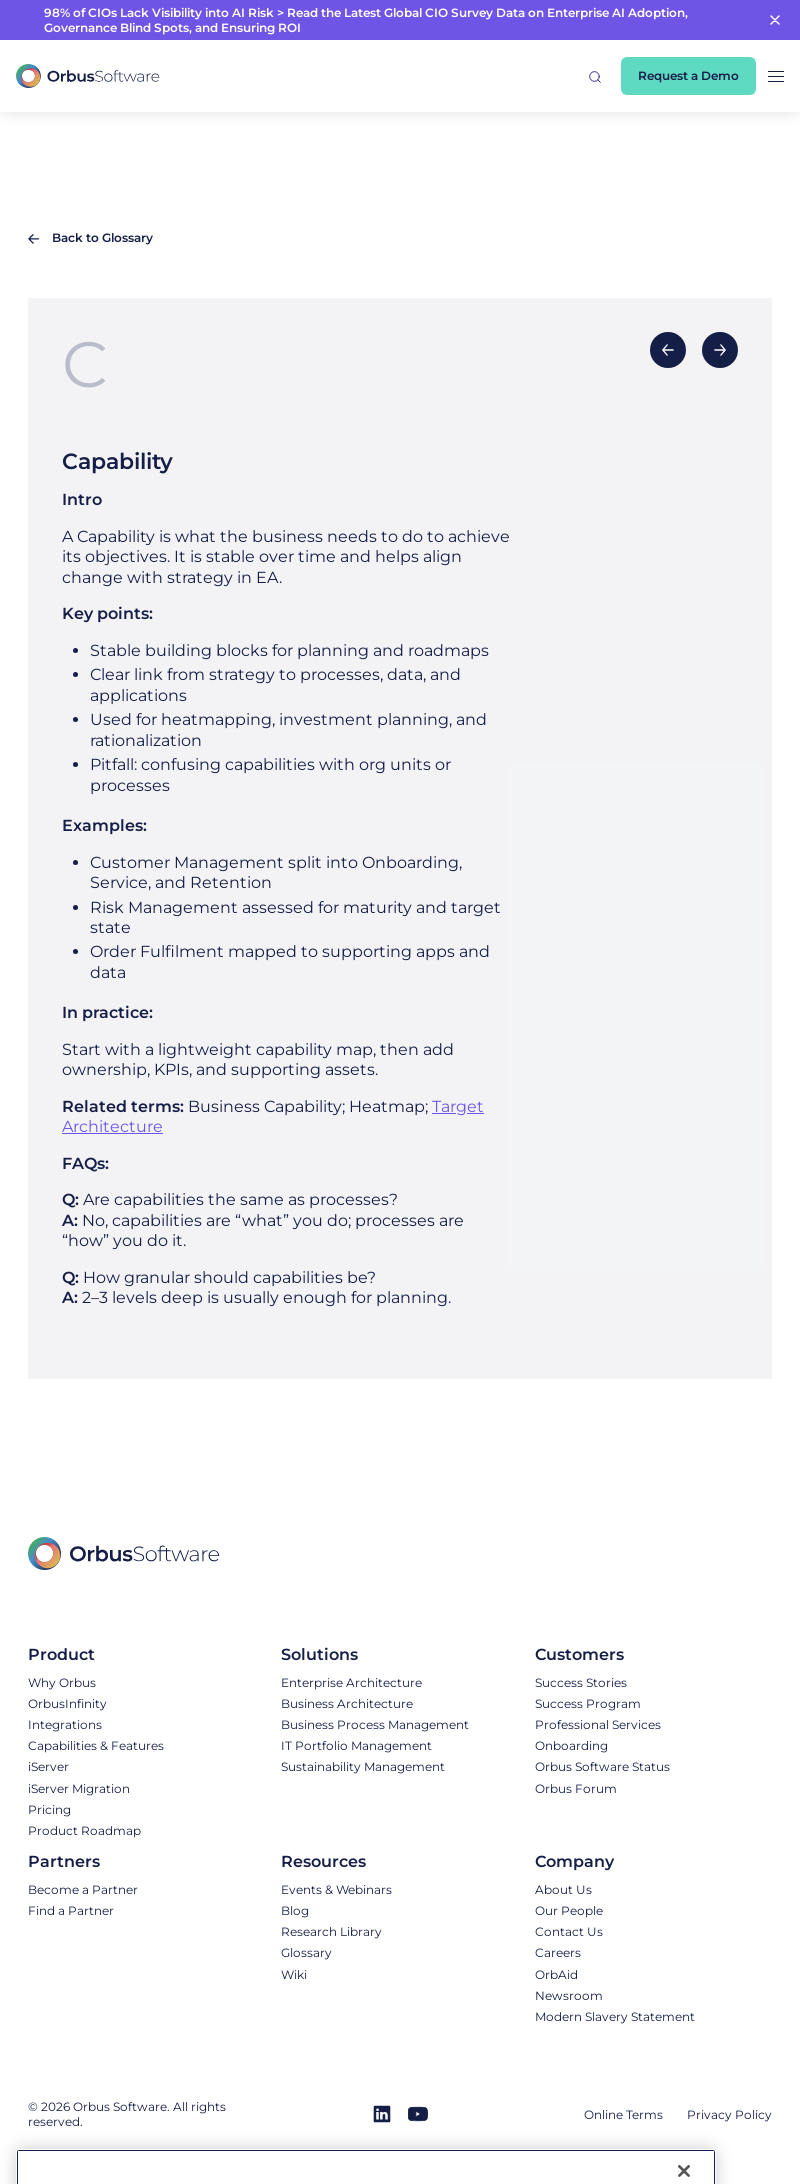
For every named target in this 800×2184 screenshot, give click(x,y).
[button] (595, 76)
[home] (88, 76)
